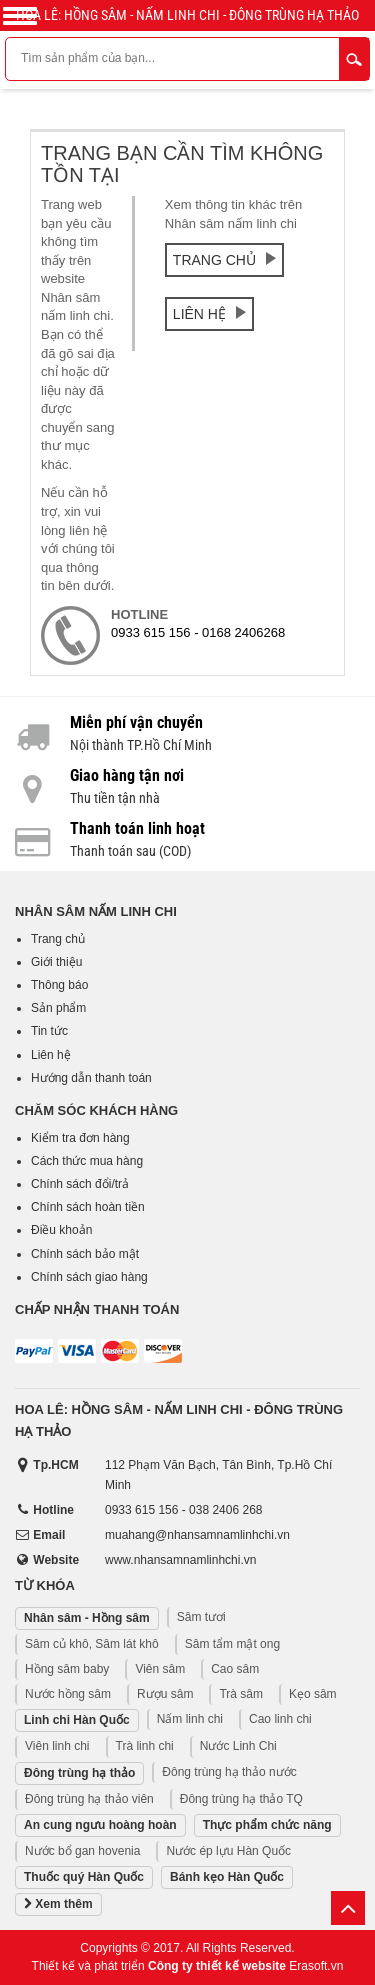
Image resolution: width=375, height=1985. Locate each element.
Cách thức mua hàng (87, 1161)
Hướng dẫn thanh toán (91, 1078)
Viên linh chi (57, 1746)
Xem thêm (58, 1904)
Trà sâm (241, 1694)
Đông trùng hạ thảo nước (229, 1772)
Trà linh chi (145, 1746)
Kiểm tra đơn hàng (80, 1138)
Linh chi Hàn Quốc (77, 1720)
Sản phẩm (58, 1008)
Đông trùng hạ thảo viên (89, 1799)
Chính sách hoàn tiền (88, 1207)
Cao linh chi (280, 1719)
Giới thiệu (56, 962)
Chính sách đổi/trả (80, 1184)
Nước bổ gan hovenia (82, 1851)
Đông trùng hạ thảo (79, 1773)
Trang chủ (224, 260)
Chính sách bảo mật (85, 1254)
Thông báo (59, 985)
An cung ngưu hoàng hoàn (100, 1825)
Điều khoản (61, 1230)
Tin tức (49, 1031)
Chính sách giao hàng (89, 1277)
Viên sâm (160, 1669)
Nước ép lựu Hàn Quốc (228, 1851)
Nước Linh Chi (238, 1746)
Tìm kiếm (354, 59)
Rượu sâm (165, 1694)
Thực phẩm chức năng (267, 1825)
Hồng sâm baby (67, 1669)
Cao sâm (235, 1669)
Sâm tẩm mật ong (232, 1644)
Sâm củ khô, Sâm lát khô (92, 1644)
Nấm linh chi (190, 1719)
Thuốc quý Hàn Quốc (84, 1877)
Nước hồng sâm (68, 1694)
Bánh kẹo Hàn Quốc (227, 1877)
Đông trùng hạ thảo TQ (241, 1799)
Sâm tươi (201, 1617)
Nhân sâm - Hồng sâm (87, 1618)
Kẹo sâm (313, 1694)
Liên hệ (209, 314)
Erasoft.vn (316, 1966)
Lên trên (348, 1908)
